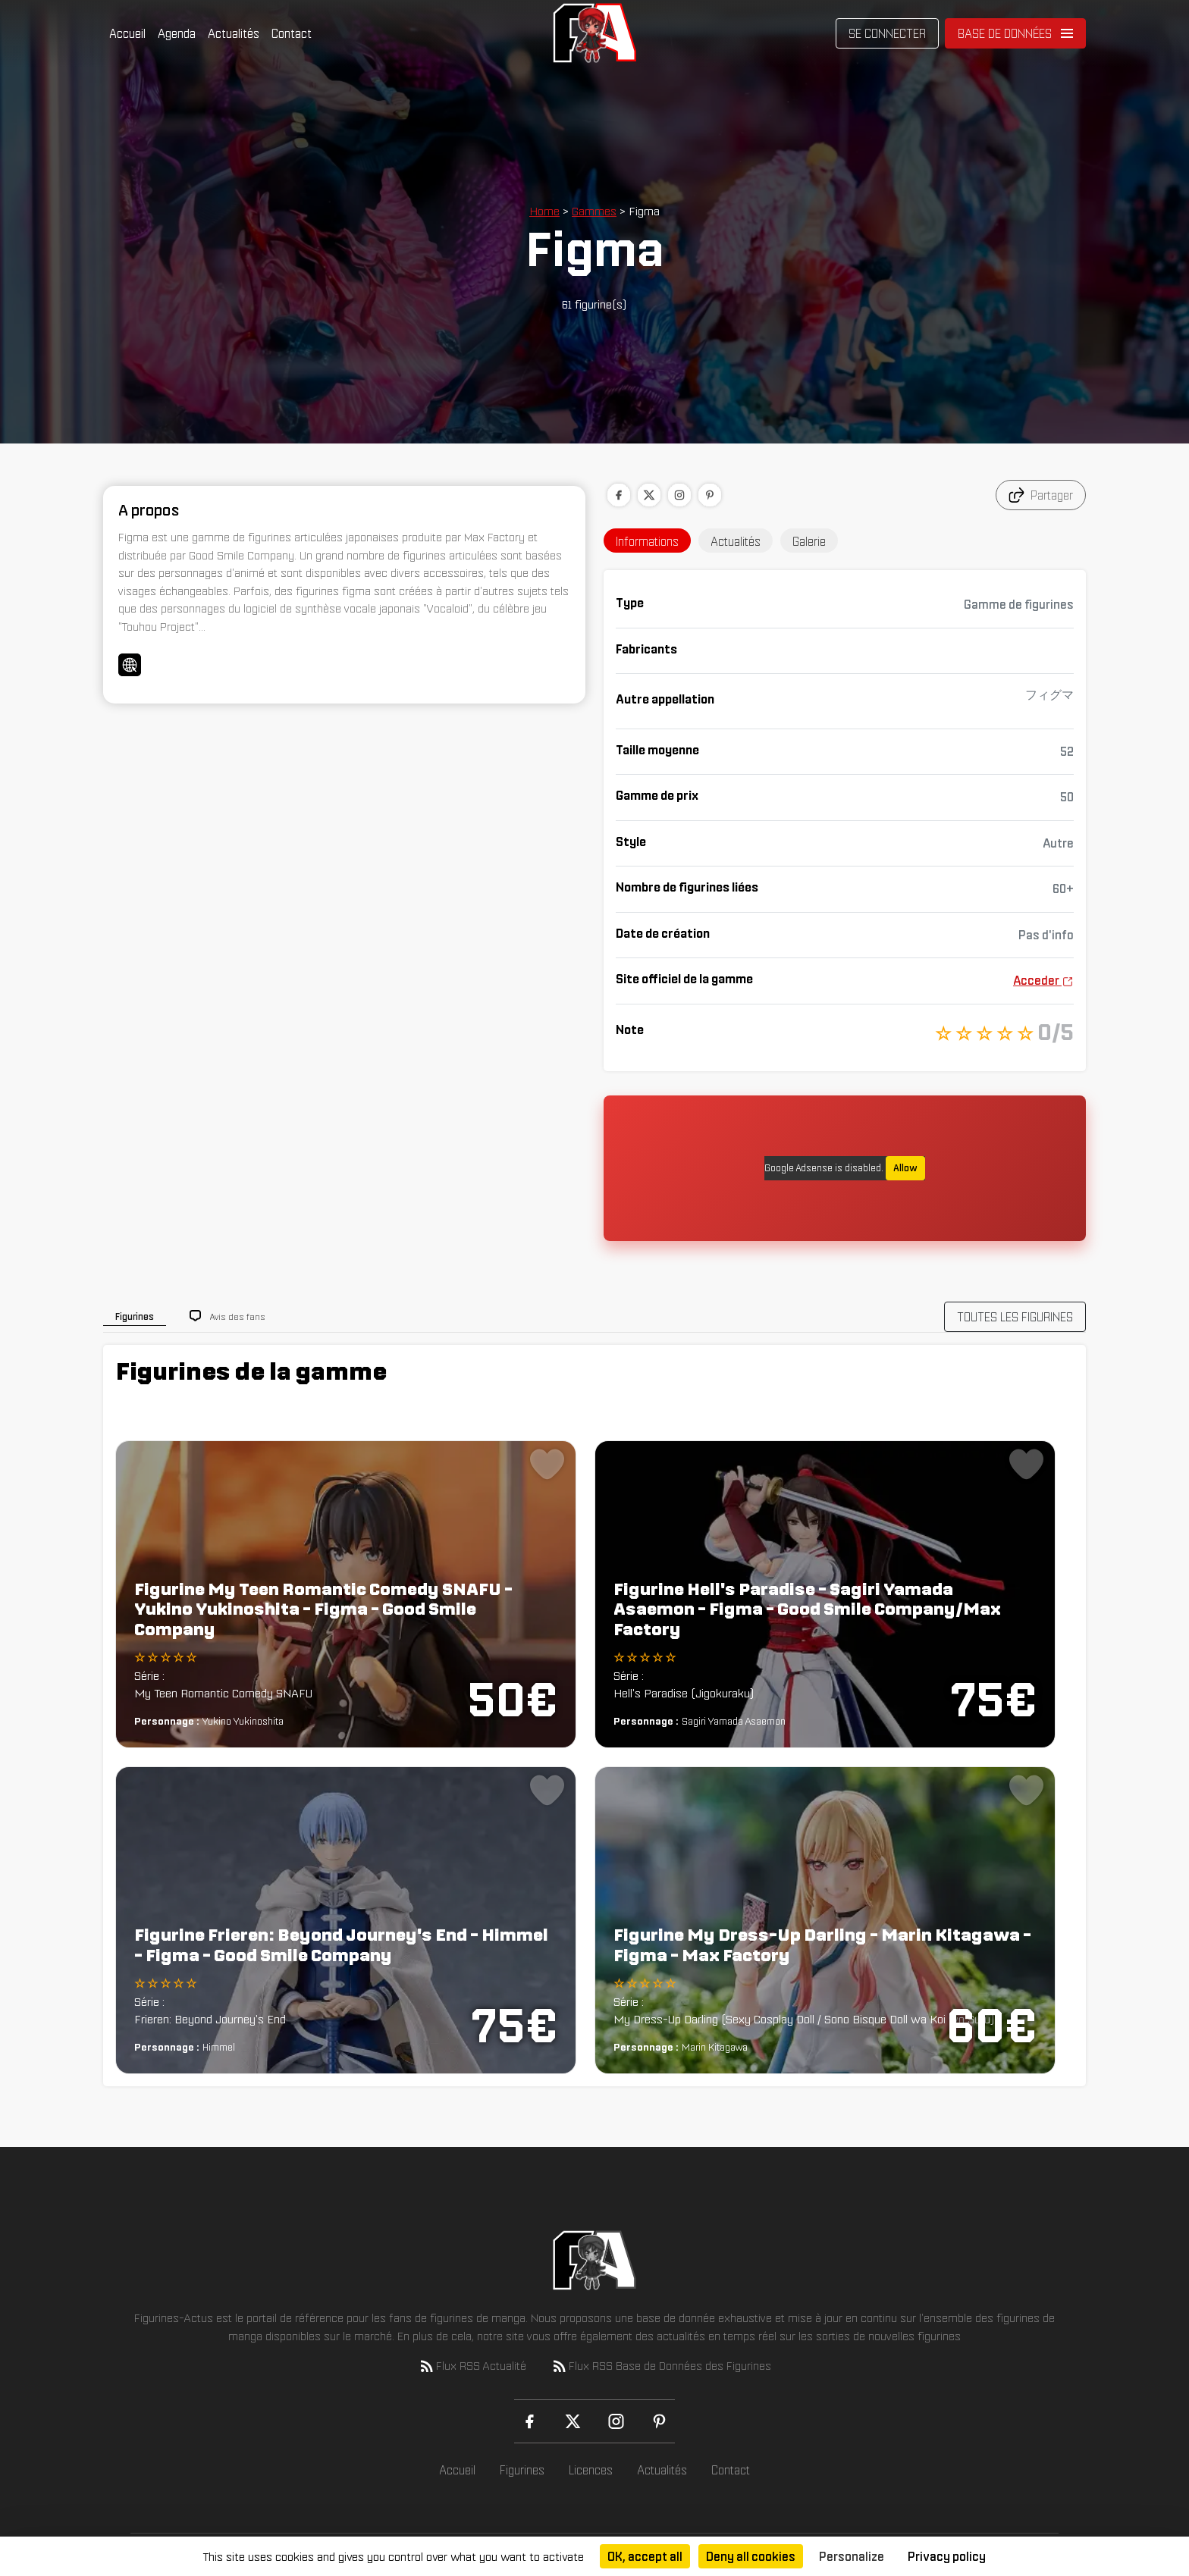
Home (544, 210)
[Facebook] (529, 2421)
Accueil (127, 33)
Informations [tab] (647, 541)
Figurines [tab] (134, 1316)
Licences (591, 2469)
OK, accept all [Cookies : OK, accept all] (644, 2556)
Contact (291, 33)
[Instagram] (616, 2421)
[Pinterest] (659, 2421)
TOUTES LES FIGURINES (1015, 1316)
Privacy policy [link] (947, 2556)
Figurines (522, 2469)
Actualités (233, 33)
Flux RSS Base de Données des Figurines (661, 2366)
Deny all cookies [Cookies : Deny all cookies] (750, 2556)
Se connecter (887, 33)
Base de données (1005, 33)
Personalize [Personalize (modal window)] (851, 2556)
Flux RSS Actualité (472, 2366)
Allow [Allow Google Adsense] (905, 1168)
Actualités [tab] (736, 541)
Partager (1041, 495)
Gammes (594, 210)
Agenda (177, 33)
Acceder (1043, 980)
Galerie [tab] (809, 541)
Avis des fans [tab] (237, 1316)
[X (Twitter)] (572, 2421)
